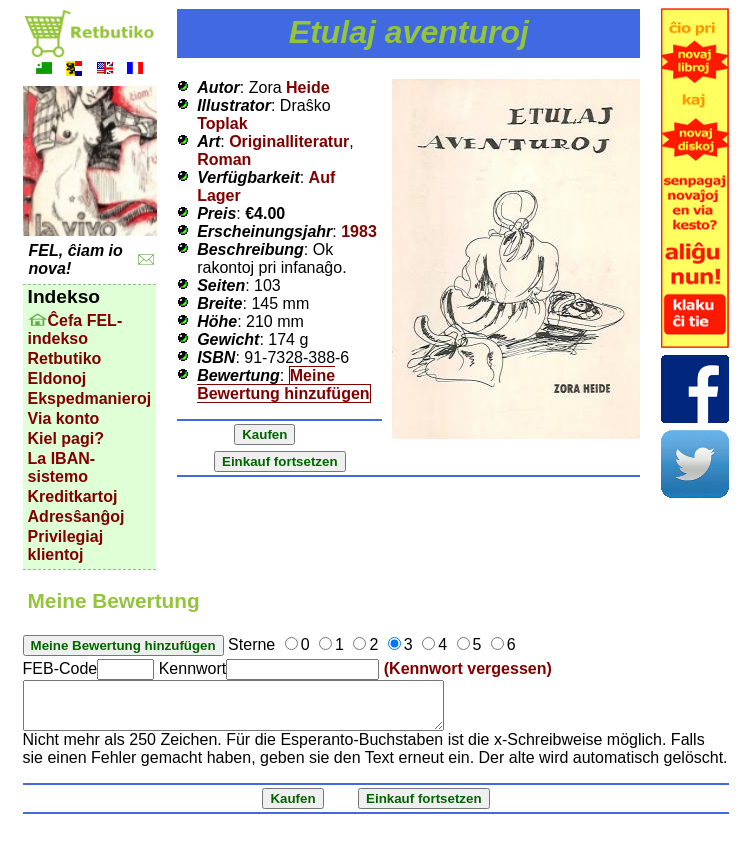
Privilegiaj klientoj (66, 545)
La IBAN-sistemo (62, 467)
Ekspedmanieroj (90, 398)
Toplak (222, 123)
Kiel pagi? (66, 438)
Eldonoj (57, 378)
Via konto (64, 418)
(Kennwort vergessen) (468, 668)
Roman (224, 159)
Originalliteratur (289, 141)
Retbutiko (65, 358)
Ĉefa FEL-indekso (75, 329)
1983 (359, 231)
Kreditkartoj (73, 496)
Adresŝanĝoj (76, 516)
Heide (308, 87)
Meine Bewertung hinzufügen (283, 384)
